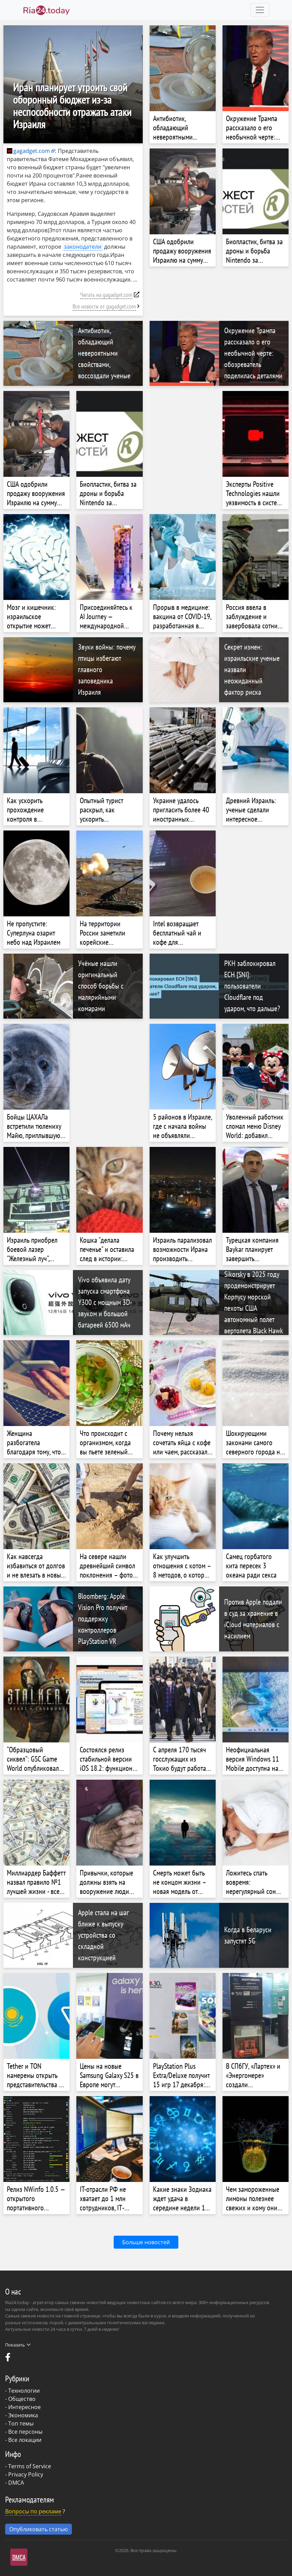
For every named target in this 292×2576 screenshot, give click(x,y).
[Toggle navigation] (259, 10)
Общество (22, 2399)
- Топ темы (19, 2423)
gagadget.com (28, 151)
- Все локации (23, 2440)
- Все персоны (23, 2431)
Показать (17, 2345)
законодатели (82, 246)
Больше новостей (146, 2242)
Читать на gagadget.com (106, 295)
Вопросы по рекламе (33, 2511)
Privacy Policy (25, 2474)
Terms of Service (29, 2466)
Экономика (23, 2415)
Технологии (24, 2390)
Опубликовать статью (38, 2529)
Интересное (24, 2407)
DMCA (16, 2482)
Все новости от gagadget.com (104, 306)
